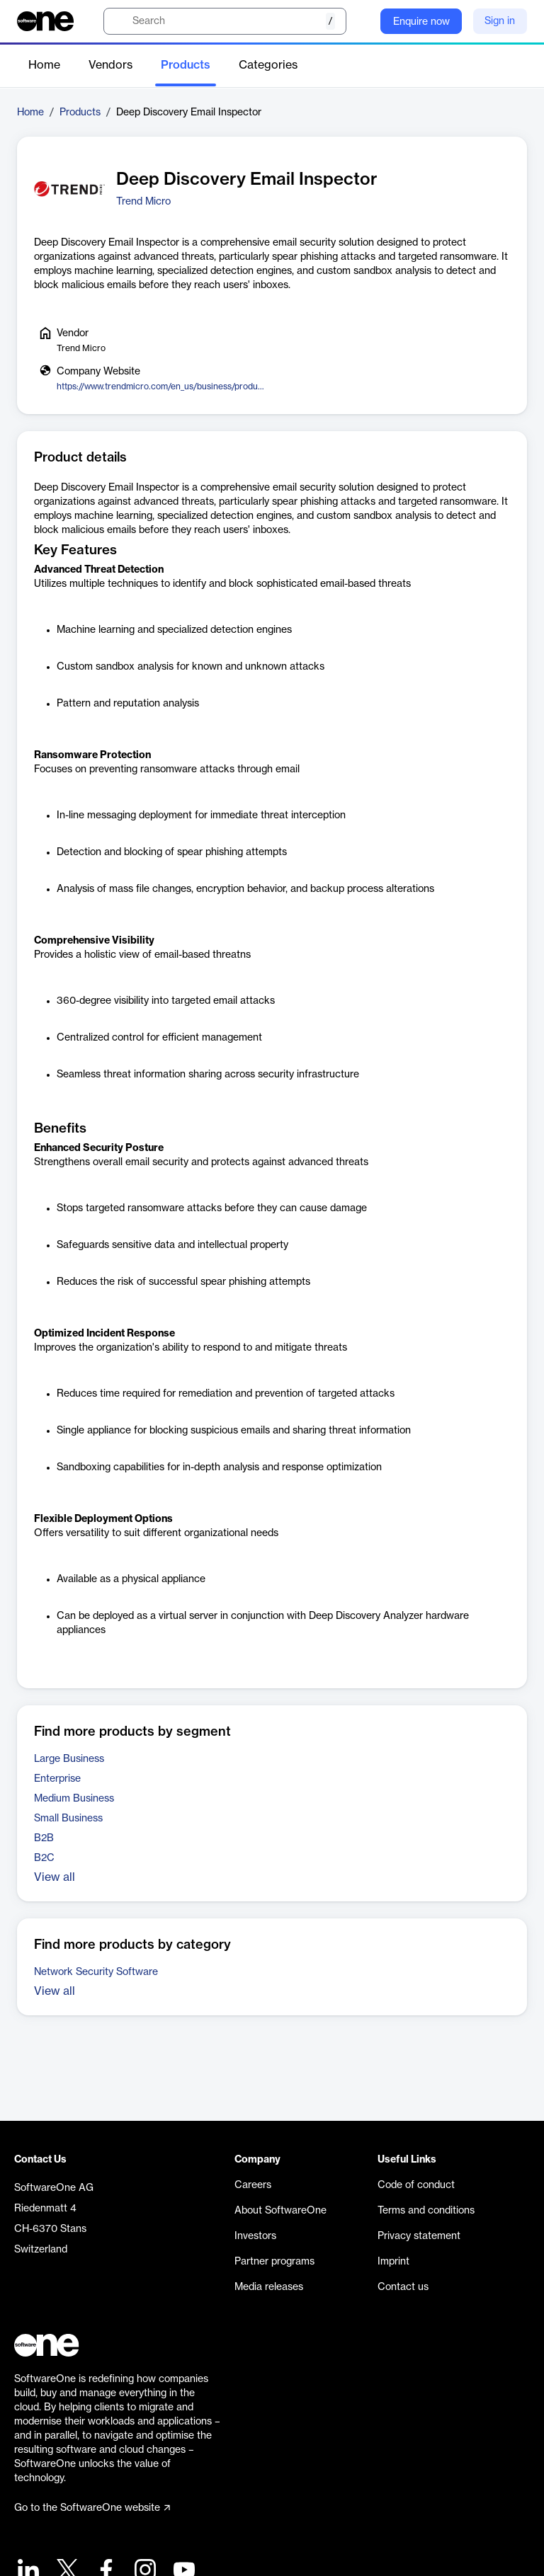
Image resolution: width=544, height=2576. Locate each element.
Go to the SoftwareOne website (92, 2508)
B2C (44, 1858)
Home (44, 65)
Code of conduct (416, 2185)
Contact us (403, 2287)
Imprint (393, 2262)
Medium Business (74, 1799)
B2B (44, 1838)
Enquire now (421, 22)
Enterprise (57, 1779)
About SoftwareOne (280, 2211)
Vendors (110, 65)
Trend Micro (143, 202)
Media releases (268, 2287)
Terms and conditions (426, 2211)
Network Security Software (96, 1972)
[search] (224, 21)
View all (54, 1877)
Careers (252, 2185)
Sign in (499, 21)
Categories (268, 65)
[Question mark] (360, 21)
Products (185, 65)
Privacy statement (419, 2236)
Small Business (68, 1819)
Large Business (69, 1759)
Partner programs (274, 2262)
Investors (255, 2236)
